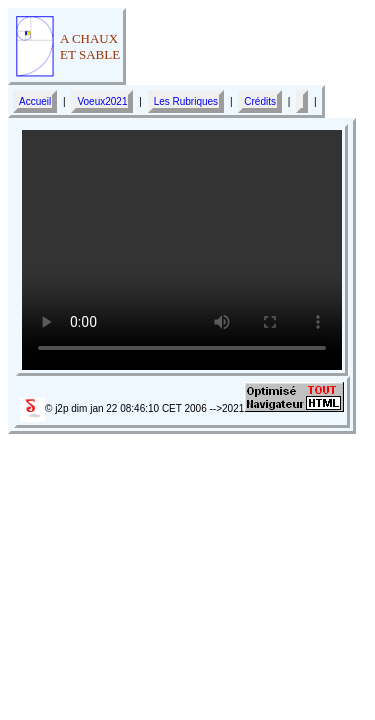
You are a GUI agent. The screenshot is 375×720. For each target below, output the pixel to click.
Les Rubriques (186, 101)
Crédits (260, 101)
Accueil (35, 101)
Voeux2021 (102, 101)
